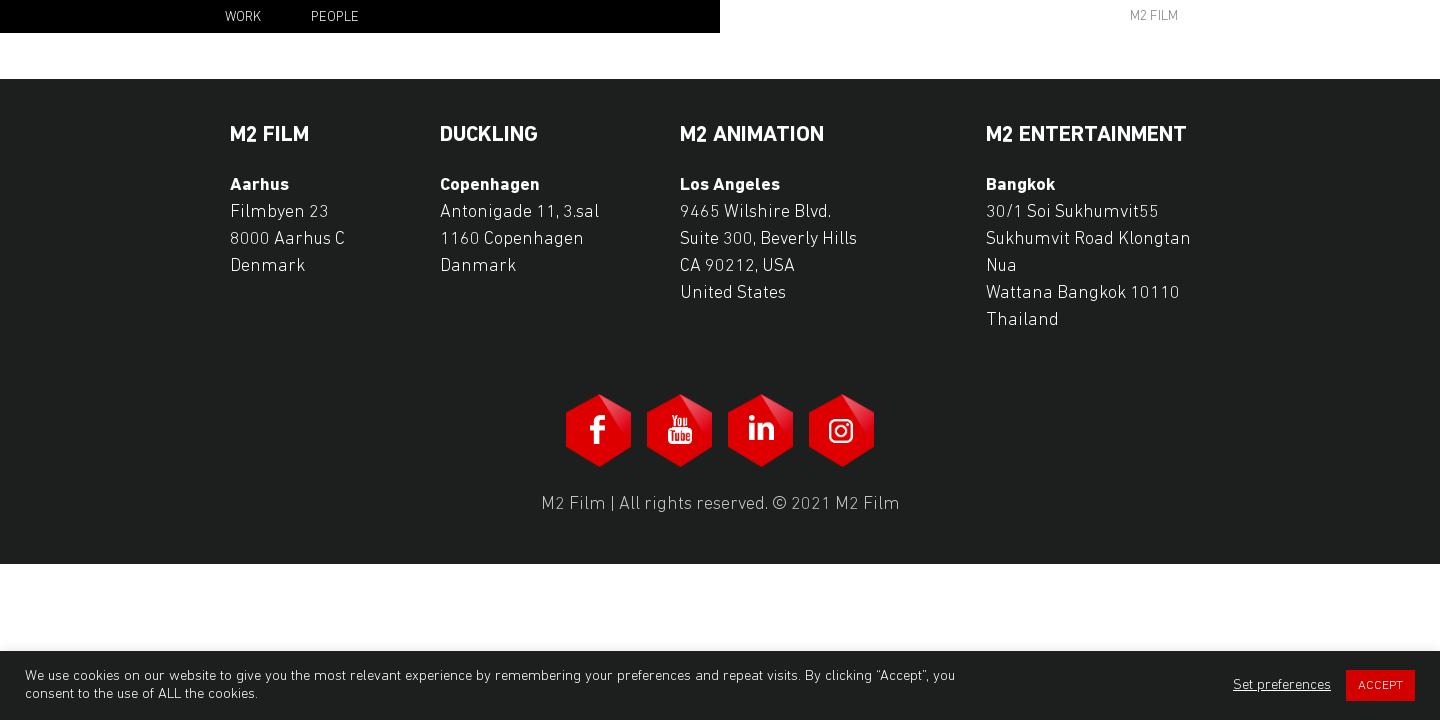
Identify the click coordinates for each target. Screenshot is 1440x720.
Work (243, 17)
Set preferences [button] (1282, 685)
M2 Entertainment (1086, 136)
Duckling (489, 136)
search (1036, 15)
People (335, 17)
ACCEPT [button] (1380, 685)
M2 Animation (752, 136)
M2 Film (1154, 16)
